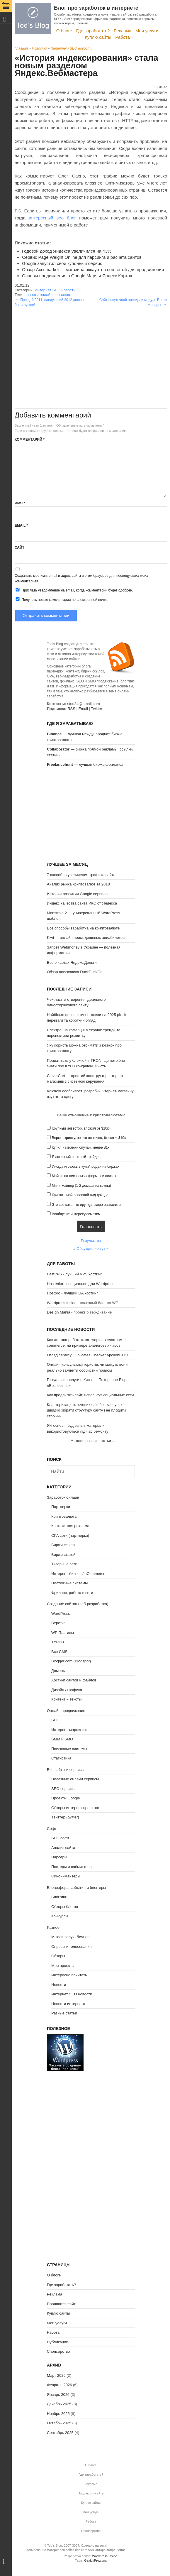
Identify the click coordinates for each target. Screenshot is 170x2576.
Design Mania (58, 1312)
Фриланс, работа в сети (72, 1592)
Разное (53, 1927)
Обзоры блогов (64, 1906)
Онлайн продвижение (66, 1710)
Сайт (19, 547)
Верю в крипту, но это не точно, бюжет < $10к (89, 1138)
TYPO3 (57, 1642)
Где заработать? (93, 30)
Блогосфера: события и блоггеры (76, 1887)
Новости (39, 48)
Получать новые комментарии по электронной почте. (61, 599)
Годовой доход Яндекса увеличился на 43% (66, 251)
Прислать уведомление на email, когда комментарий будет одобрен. (74, 590)
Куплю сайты (98, 37)
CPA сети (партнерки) (70, 1535)
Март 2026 (56, 2375)
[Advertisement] (91, 348)
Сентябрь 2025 (60, 2432)
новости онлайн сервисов (47, 295)
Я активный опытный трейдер (76, 1157)
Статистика (61, 1758)
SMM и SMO (62, 1739)
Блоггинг (59, 1897)
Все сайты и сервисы (65, 1769)
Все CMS (59, 1651)
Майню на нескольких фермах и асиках (84, 1176)
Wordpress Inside (61, 1303)
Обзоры (58, 1956)
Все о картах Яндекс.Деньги (71, 962)
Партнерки (60, 1507)
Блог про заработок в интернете (96, 8)
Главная (21, 48)
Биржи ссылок (63, 1545)
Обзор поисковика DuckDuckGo (75, 972)
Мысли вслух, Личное (70, 1937)
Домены (58, 1671)
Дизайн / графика (66, 1690)
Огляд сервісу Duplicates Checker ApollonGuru (87, 1355)
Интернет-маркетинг (69, 1730)
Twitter (96, 708)
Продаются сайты (62, 2304)
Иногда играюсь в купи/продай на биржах (85, 1166)
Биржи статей (63, 1554)
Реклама (122, 30)
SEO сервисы (63, 1788)
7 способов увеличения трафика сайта (81, 875)
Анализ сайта (63, 1847)
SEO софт (60, 1838)
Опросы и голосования (71, 1946)
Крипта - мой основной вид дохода (80, 1195)
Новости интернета (68, 2004)
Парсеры (59, 1857)
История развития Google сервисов (78, 894)
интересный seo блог (52, 217)
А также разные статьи (91, 1441)
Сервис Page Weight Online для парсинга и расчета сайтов (82, 257)
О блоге (64, 30)
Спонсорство (58, 2351)
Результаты (91, 1240)
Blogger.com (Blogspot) (71, 1661)
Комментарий (30, 439)
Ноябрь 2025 (58, 2413)
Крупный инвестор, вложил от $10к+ (81, 1128)
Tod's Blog (33, 18)
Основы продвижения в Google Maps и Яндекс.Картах (77, 275)
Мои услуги (147, 30)
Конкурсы (59, 1916)
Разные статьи (64, 2013)
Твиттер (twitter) (65, 1817)
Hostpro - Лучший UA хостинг (72, 1293)
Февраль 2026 (59, 2385)
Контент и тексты (66, 1699)
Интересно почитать (69, 1975)
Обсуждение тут (90, 1248)
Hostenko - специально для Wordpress (80, 1284)
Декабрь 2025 (59, 2404)
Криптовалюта (63, 1516)
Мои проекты (62, 1965)
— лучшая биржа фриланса (85, 764)
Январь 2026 (58, 2394)
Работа (122, 37)
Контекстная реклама (70, 1526)
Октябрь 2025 (59, 2423)
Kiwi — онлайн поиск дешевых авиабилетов (86, 937)
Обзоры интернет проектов (75, 1808)
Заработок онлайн (63, 1497)
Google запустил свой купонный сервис (62, 263)
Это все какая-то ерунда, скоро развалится (87, 1205)
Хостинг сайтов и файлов (73, 1680)
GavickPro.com (95, 2560)
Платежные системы (69, 1583)
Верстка (58, 1623)
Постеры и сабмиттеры (71, 1867)
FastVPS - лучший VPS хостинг (74, 1274)
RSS (71, 708)
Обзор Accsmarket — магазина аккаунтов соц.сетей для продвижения (93, 269)
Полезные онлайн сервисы (75, 1779)
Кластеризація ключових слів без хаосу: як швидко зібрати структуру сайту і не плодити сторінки (86, 1410)
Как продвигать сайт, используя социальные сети (90, 1395)
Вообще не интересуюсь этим (76, 1214)
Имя (20, 503)
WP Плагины (62, 1632)
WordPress (60, 1613)
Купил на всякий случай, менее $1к (80, 1147)
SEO (55, 1720)
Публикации (57, 2342)
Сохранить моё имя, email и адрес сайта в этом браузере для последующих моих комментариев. (81, 578)
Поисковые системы (69, 1749)
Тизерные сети (64, 1564)
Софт (52, 1828)
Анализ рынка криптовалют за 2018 (78, 884)
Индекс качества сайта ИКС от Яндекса (82, 903)
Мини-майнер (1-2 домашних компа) (81, 1186)
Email (21, 525)
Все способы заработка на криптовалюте (83, 928)
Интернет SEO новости (71, 48)
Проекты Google (65, 1798)
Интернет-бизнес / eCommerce (78, 1573)
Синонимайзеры (65, 1876)
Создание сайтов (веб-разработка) (77, 1604)
